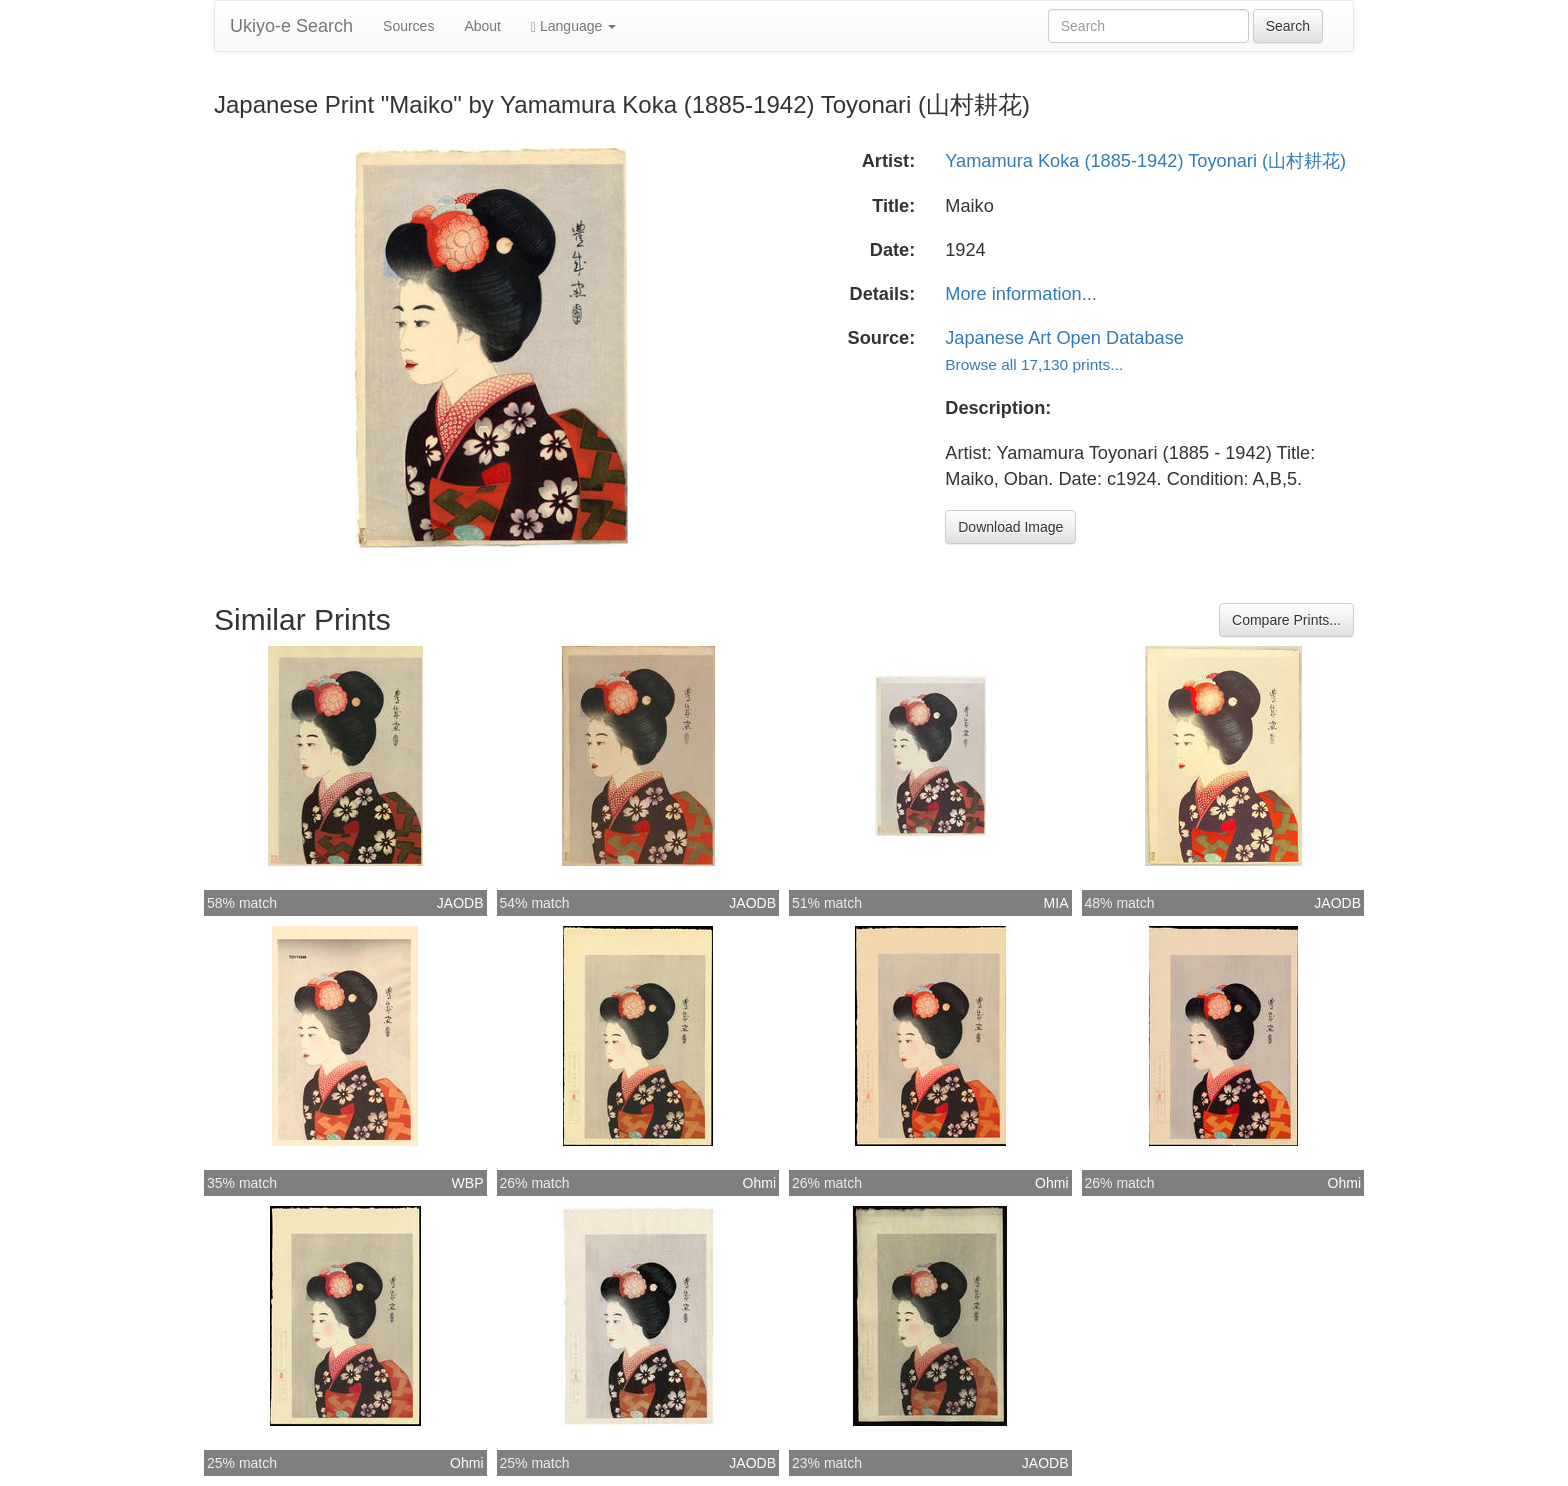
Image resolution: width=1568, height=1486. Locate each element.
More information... (1021, 294)
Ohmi (759, 1183)
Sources (408, 26)
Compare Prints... (1286, 620)
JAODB (460, 903)
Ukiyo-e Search (291, 26)
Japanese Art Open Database (1064, 338)
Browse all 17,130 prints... (1034, 364)
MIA (1056, 903)
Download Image (1010, 527)
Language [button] (573, 26)
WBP (468, 1183)
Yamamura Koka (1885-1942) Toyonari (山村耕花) (1145, 161)
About (482, 26)
